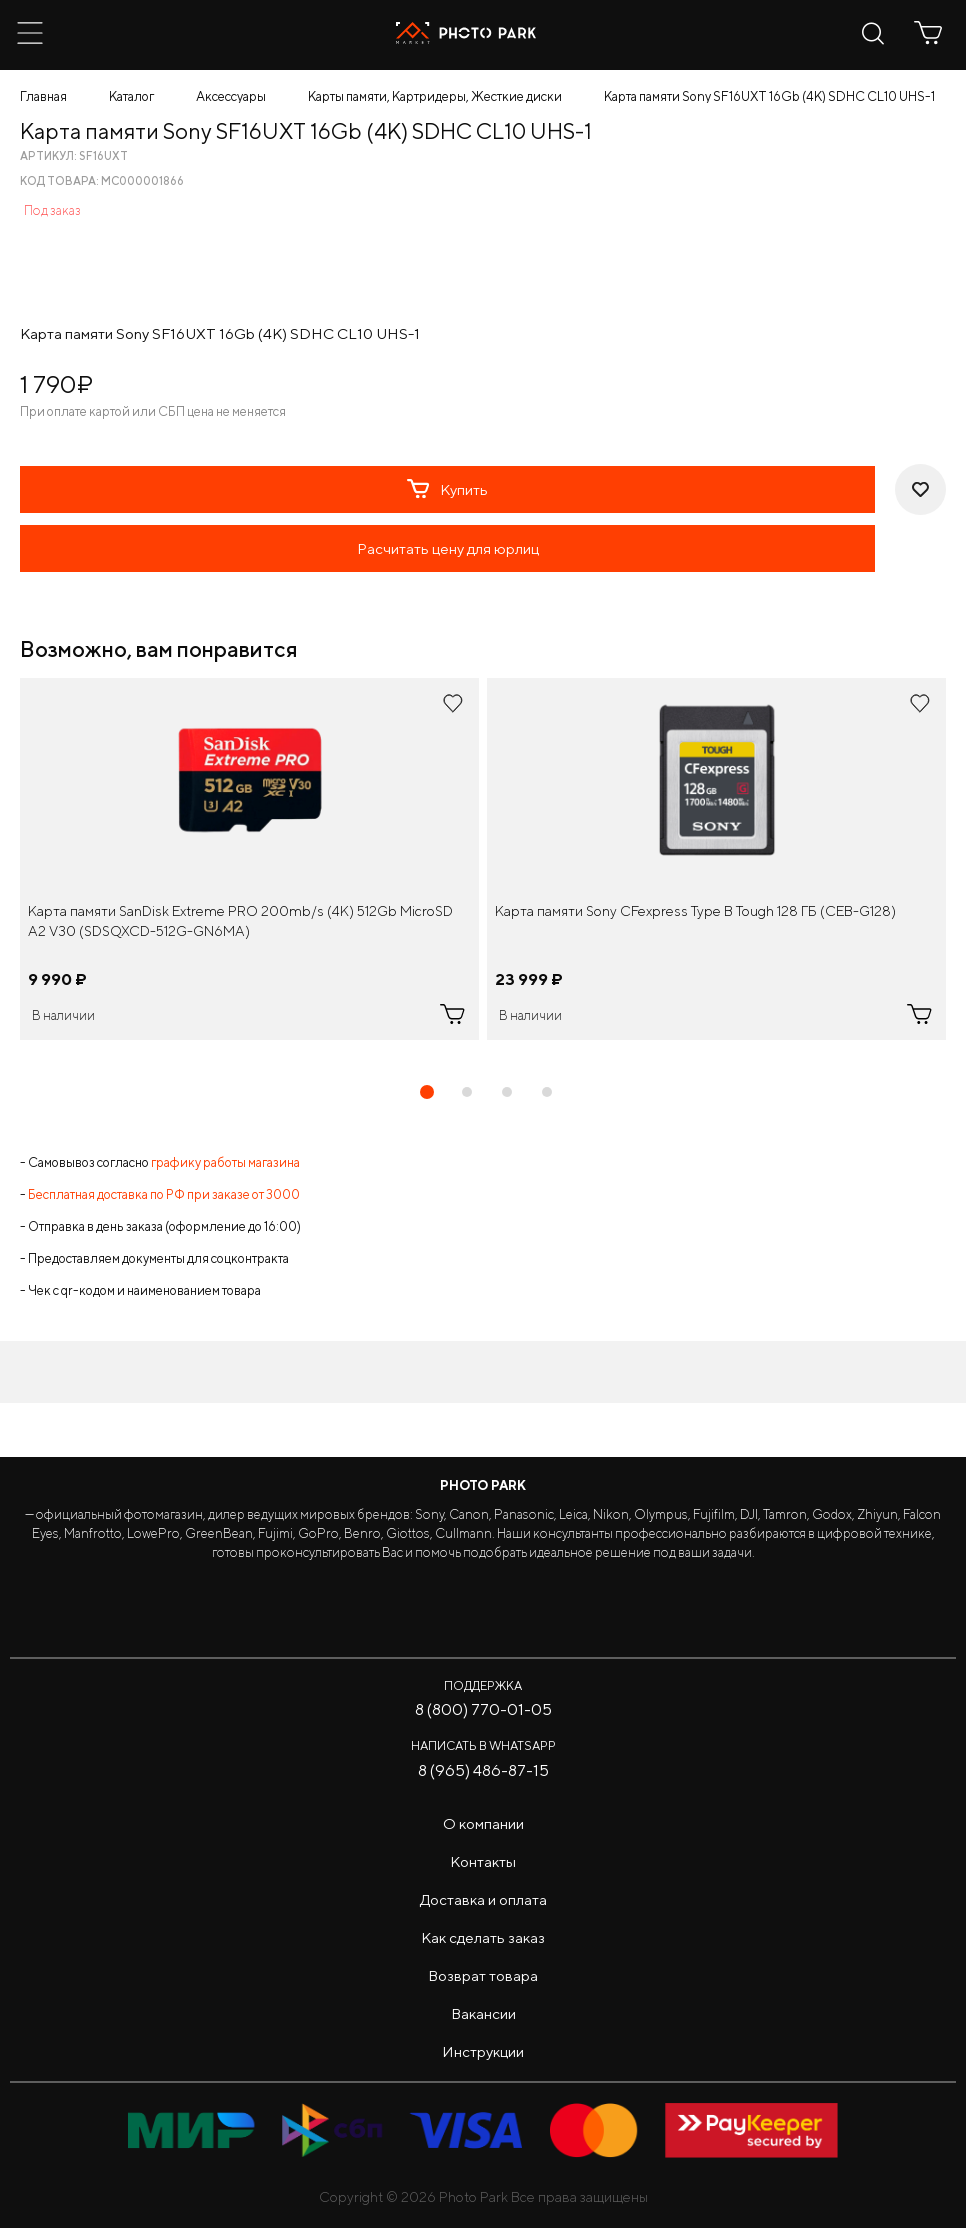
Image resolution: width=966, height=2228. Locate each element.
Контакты (483, 1861)
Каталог (131, 96)
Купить (447, 489)
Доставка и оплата (483, 1899)
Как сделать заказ (483, 1937)
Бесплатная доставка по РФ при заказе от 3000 (164, 1194)
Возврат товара (483, 1975)
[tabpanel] (249, 859)
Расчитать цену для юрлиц (448, 548)
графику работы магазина (225, 1162)
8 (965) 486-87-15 (483, 1770)
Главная (43, 96)
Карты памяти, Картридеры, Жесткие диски (435, 96)
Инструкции (483, 2051)
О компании (483, 1823)
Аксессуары (231, 96)
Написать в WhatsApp (483, 1745)
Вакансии (483, 2013)
